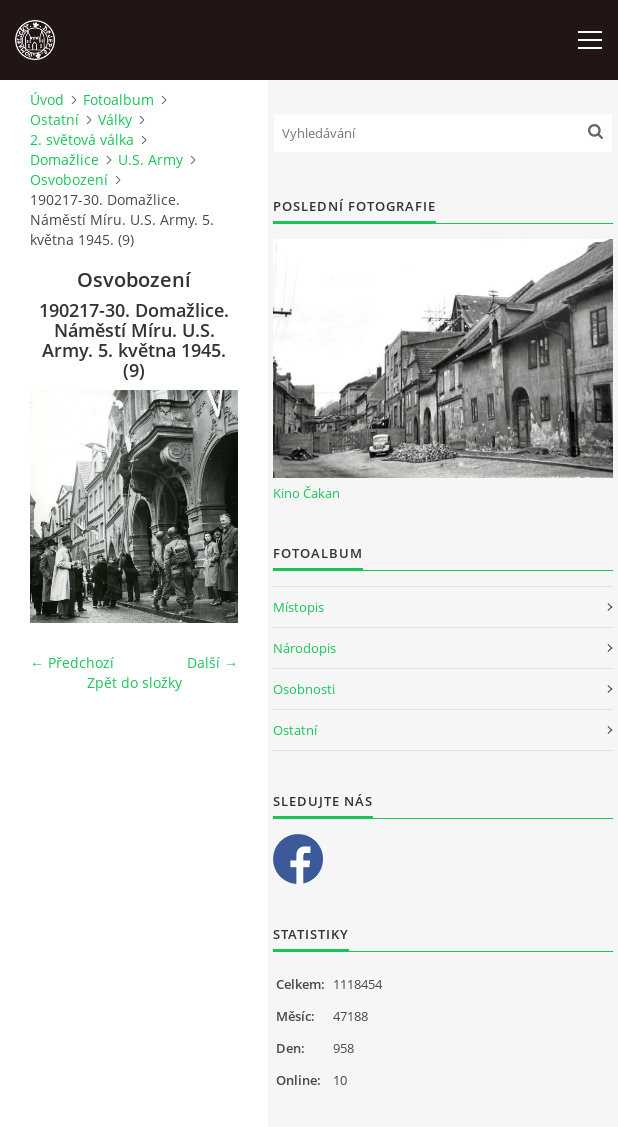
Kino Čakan (306, 493)
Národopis (304, 648)
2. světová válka (82, 139)
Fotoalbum (118, 99)
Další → (212, 662)
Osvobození (69, 179)
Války (115, 119)
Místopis (298, 607)
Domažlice (64, 159)
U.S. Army (150, 159)
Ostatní (54, 119)
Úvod (47, 99)
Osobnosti (304, 689)
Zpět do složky (134, 682)
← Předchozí (72, 662)
